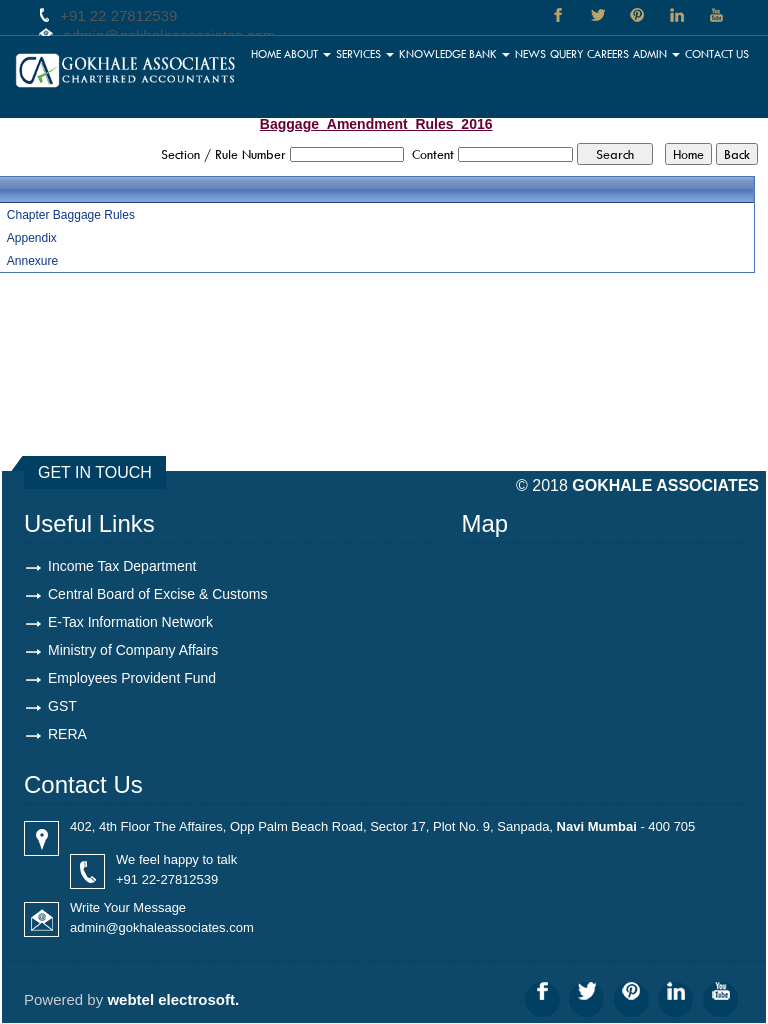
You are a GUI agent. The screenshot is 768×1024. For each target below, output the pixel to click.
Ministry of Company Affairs (133, 650)
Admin (656, 53)
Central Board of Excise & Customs (157, 594)
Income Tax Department (122, 566)
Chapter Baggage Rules (71, 215)
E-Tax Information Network (130, 622)
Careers (609, 53)
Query (567, 53)
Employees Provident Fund (132, 678)
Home (267, 53)
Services (366, 53)
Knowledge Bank (455, 53)
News (531, 53)
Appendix (32, 238)
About (308, 53)
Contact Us (717, 53)
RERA (67, 734)
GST (62, 706)
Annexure (32, 261)
